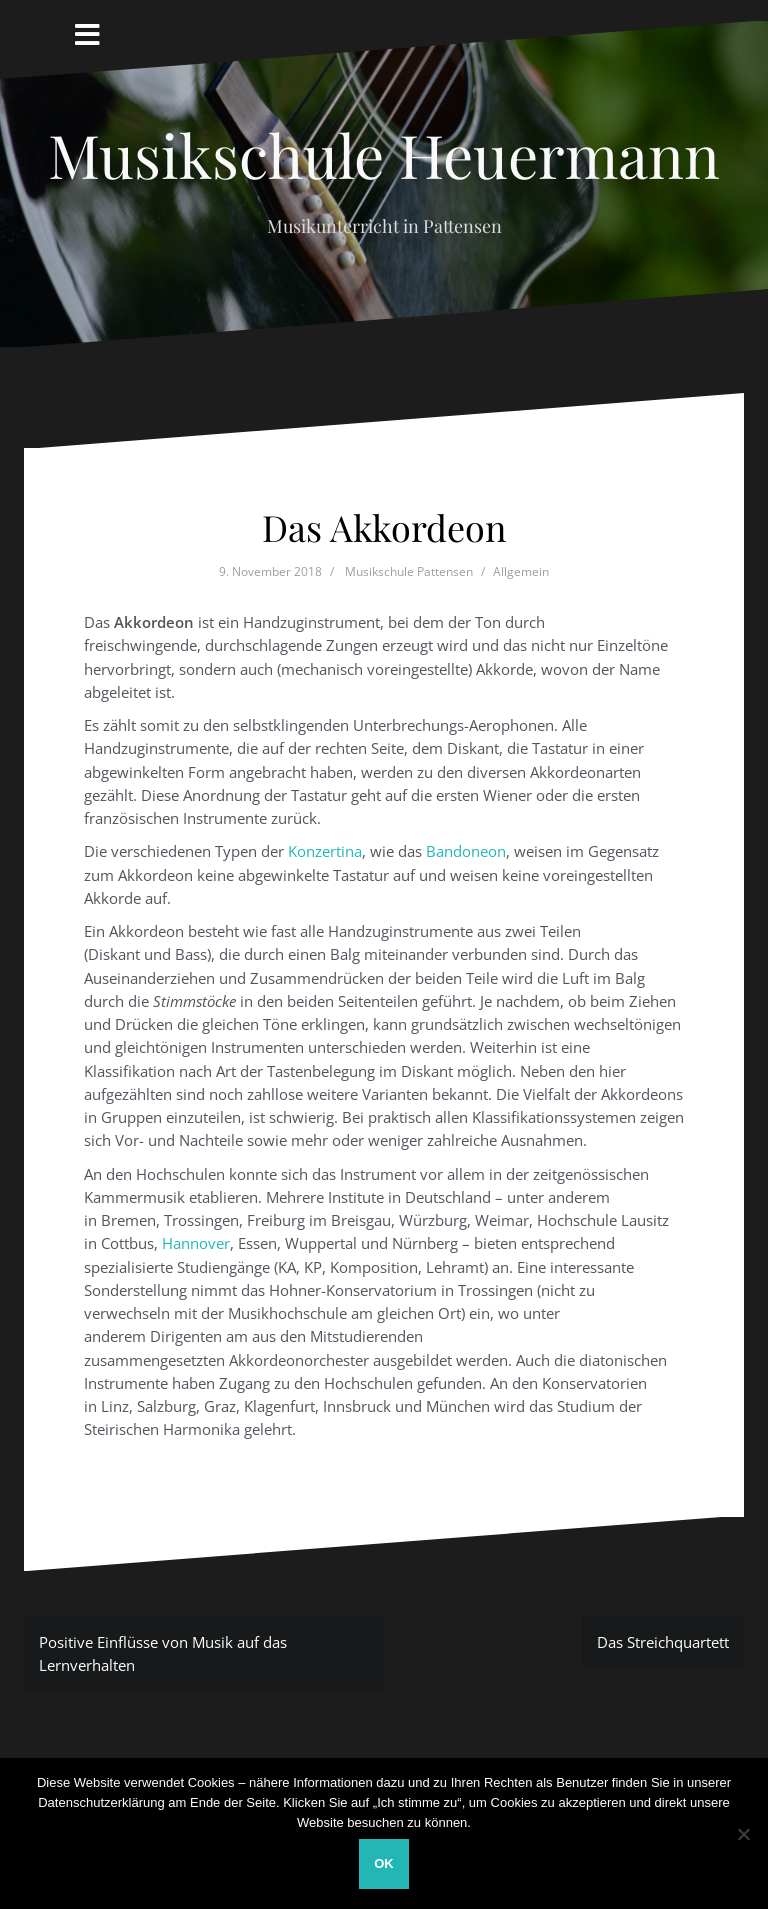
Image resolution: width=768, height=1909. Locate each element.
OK (384, 1863)
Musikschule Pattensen (409, 571)
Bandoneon (466, 851)
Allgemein (521, 571)
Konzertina (325, 851)
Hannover (196, 1243)
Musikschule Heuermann (384, 154)
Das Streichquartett (663, 1642)
